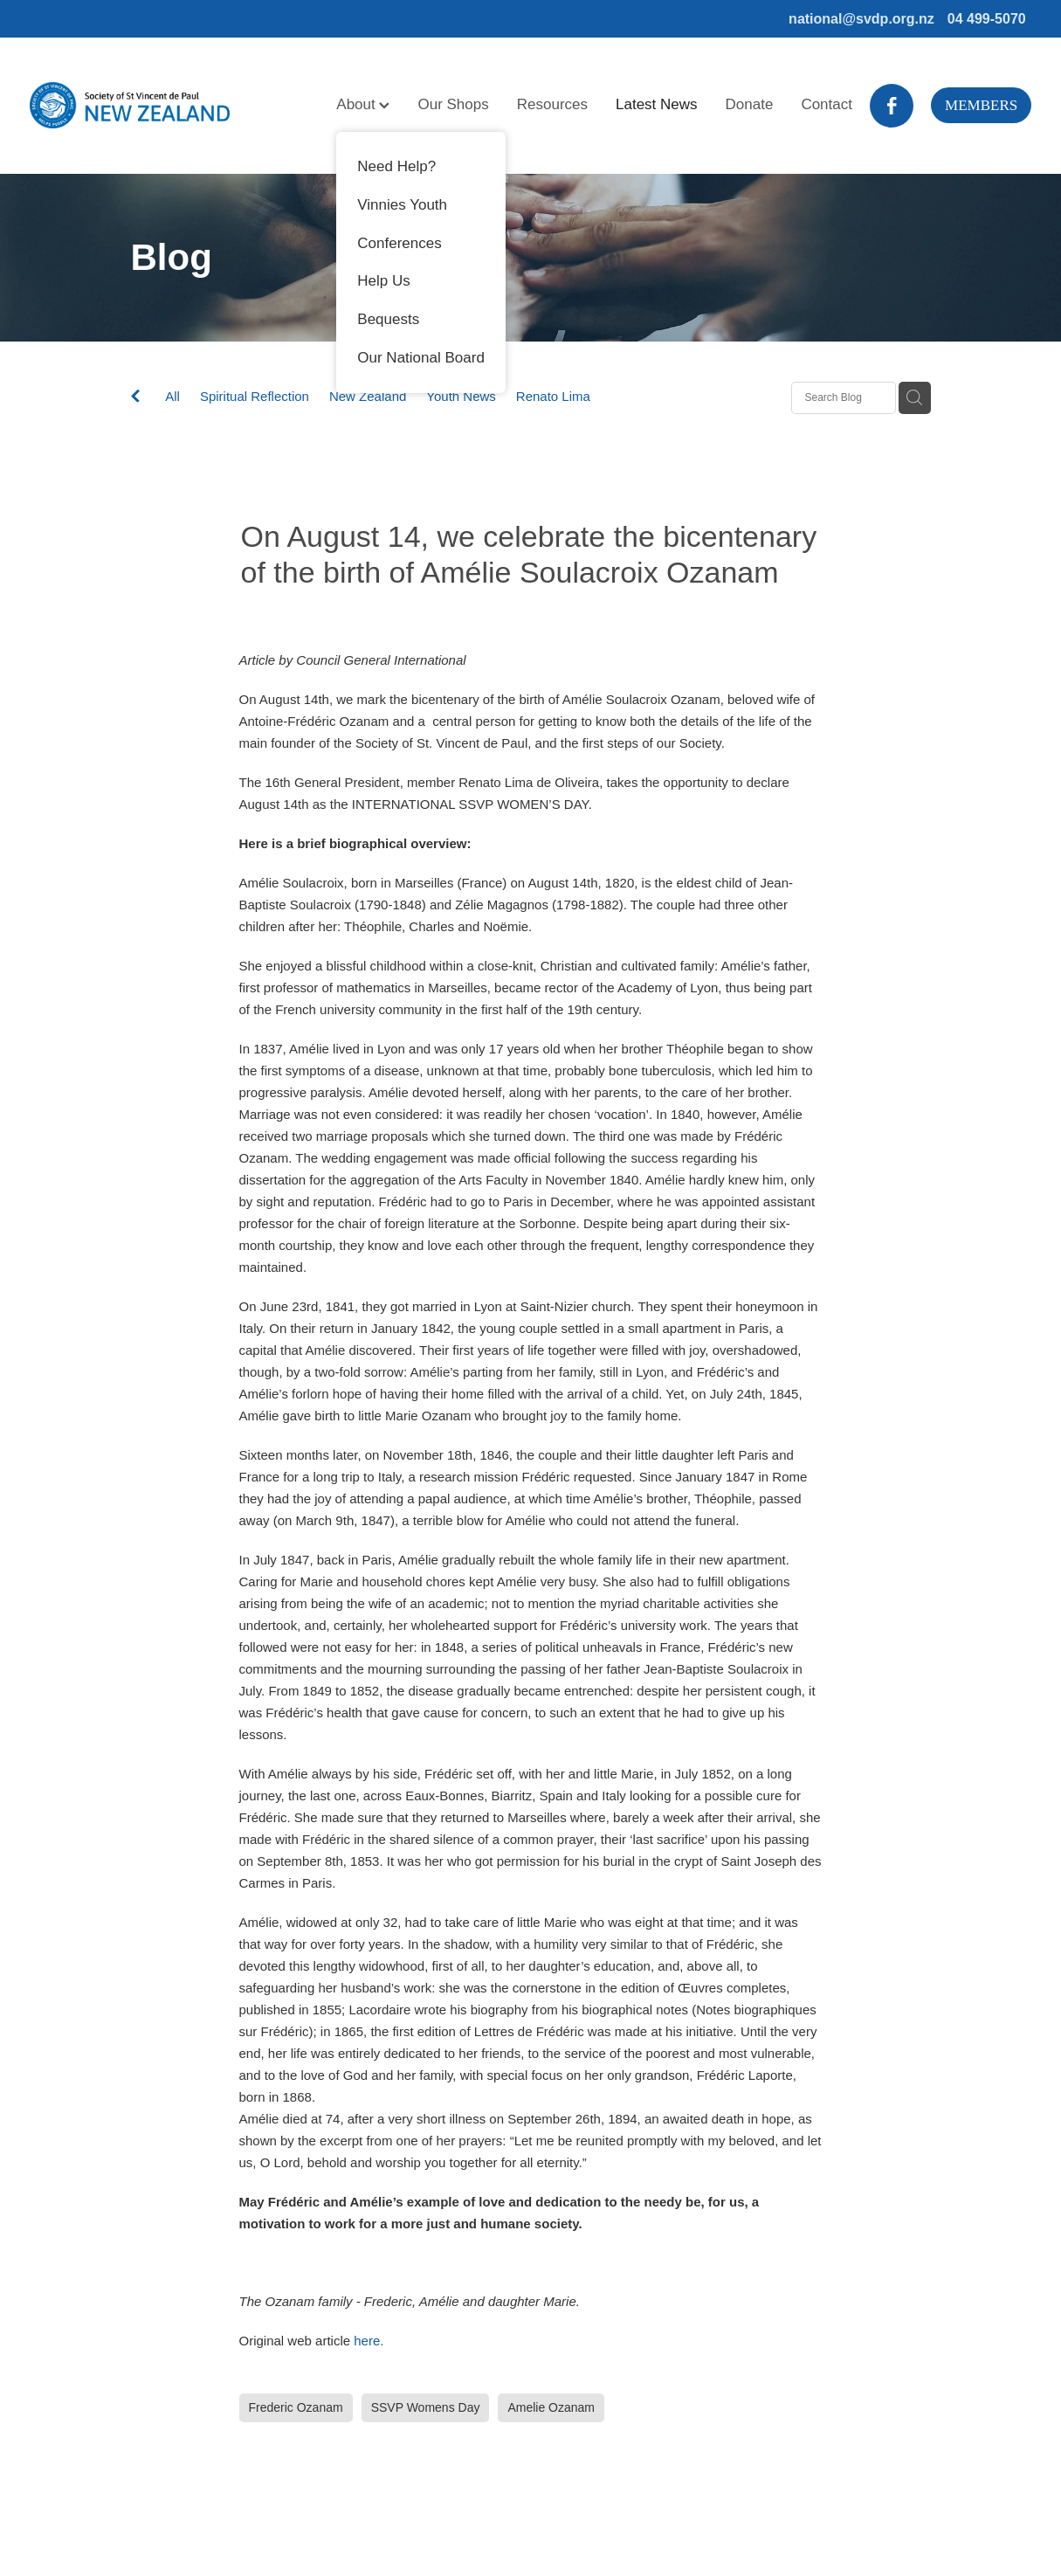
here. (368, 2340)
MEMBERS (981, 105)
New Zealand (367, 396)
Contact (826, 104)
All (172, 396)
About (362, 104)
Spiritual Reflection (254, 396)
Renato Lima (553, 396)
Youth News (461, 396)
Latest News (657, 104)
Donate (750, 104)
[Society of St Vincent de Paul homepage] (130, 106)
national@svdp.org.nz (861, 18)
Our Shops (452, 104)
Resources (552, 104)
